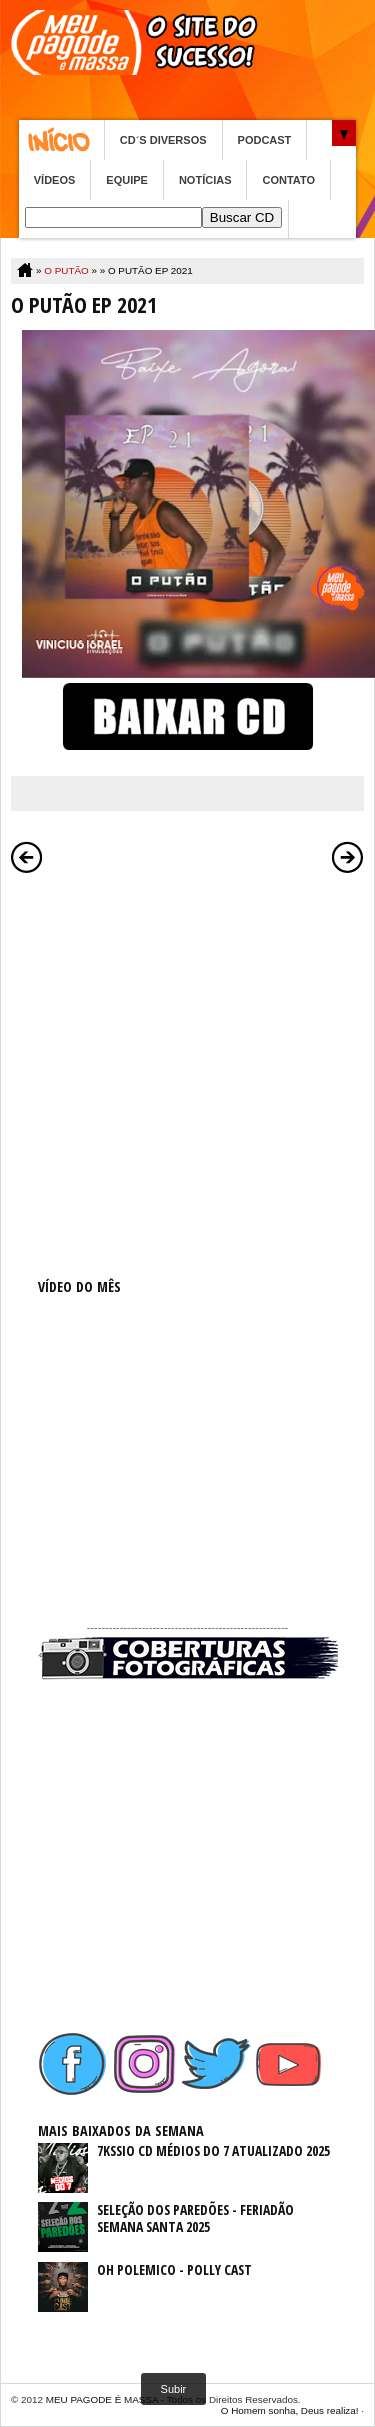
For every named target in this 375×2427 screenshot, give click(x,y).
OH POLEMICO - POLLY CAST (174, 2269)
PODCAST (265, 140)
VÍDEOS (55, 180)
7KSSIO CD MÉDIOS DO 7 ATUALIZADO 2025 (213, 2150)
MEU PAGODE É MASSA (102, 2399)
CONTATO (288, 180)
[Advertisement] (187, 1071)
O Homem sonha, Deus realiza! (290, 2410)
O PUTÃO (66, 270)
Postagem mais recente (27, 857)
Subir (174, 2389)
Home (61, 140)
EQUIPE (127, 180)
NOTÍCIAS (205, 180)
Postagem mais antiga (348, 857)
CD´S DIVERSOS (163, 140)
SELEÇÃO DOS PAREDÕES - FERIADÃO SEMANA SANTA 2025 (195, 2218)
